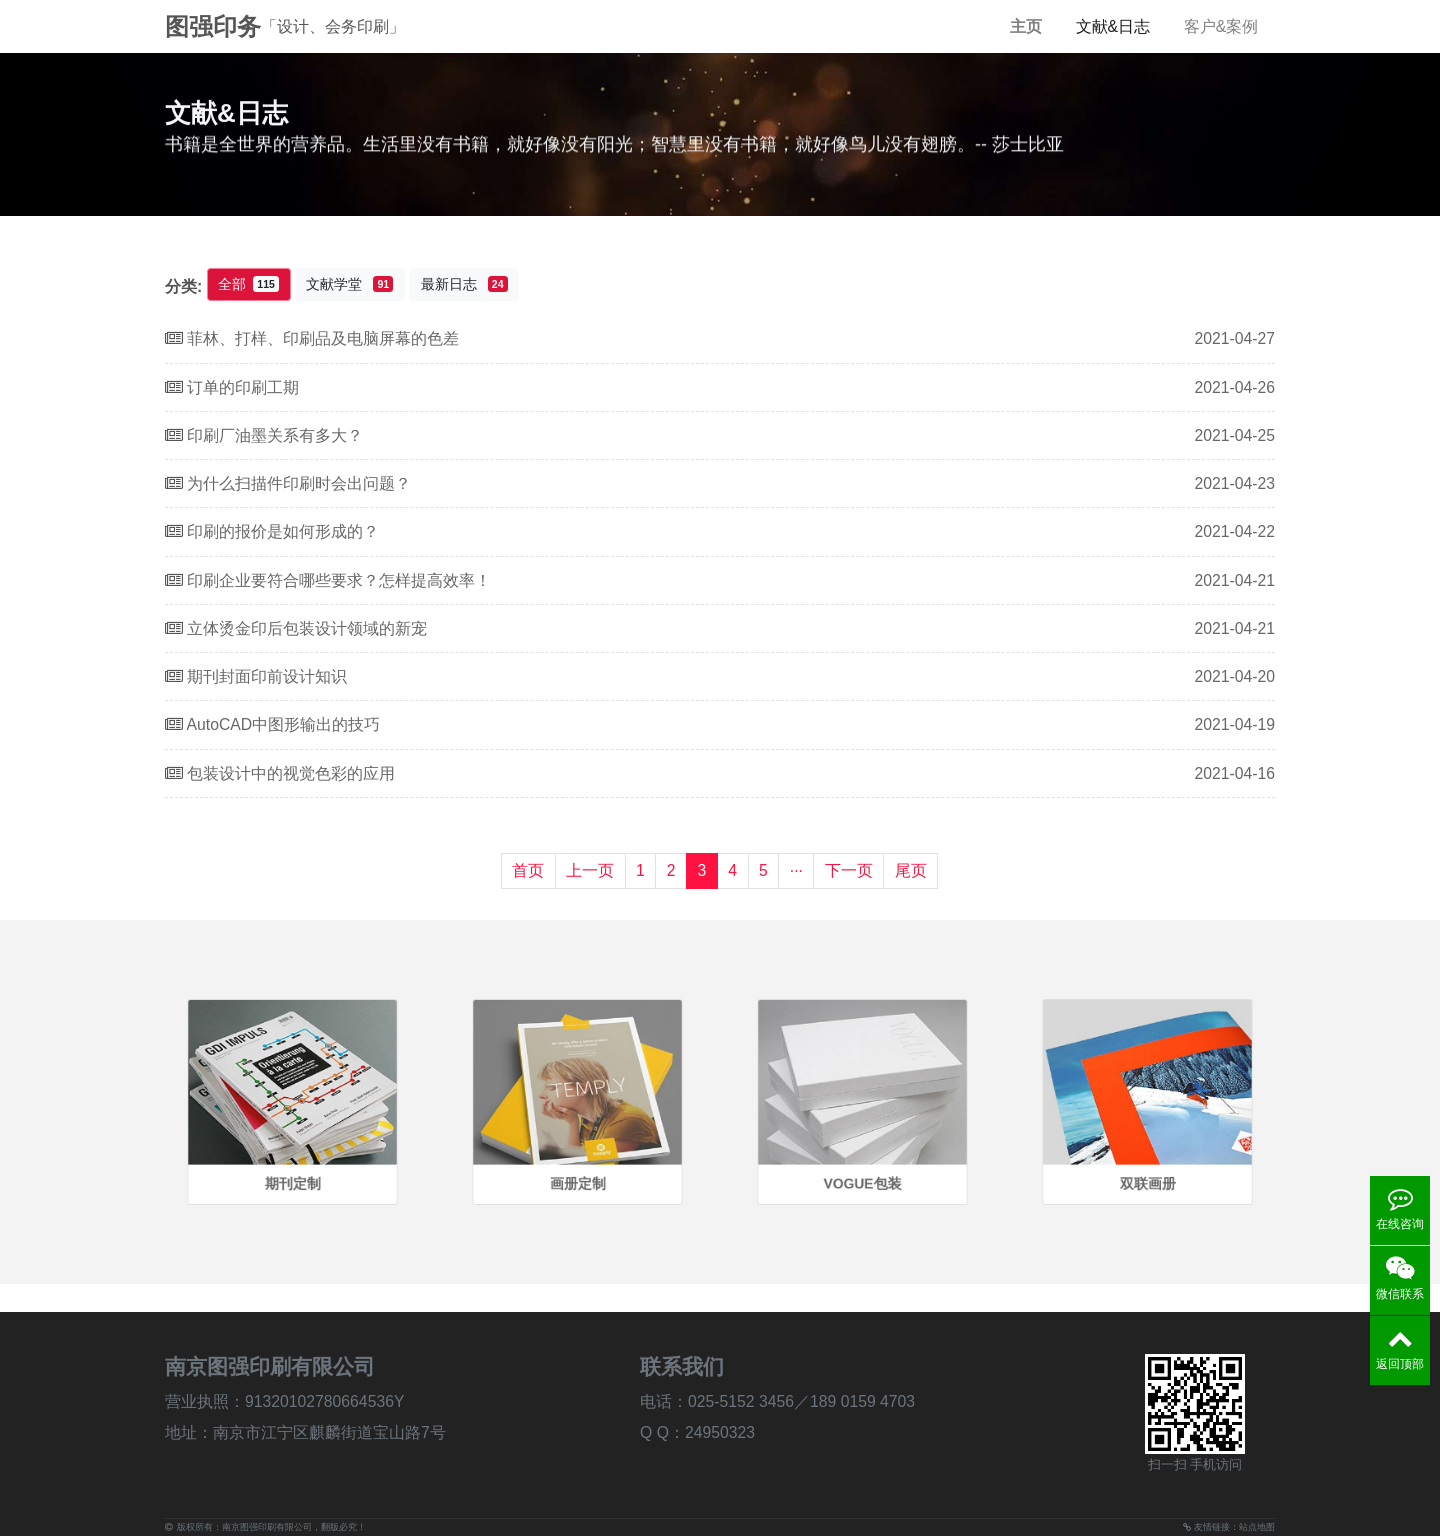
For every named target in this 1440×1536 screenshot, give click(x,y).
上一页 (590, 870)
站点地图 (1257, 1527)
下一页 (849, 870)
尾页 (911, 870)
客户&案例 (1221, 26)
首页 (528, 870)
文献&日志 (1113, 26)
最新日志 (464, 284)
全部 (248, 284)
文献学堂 (349, 284)
